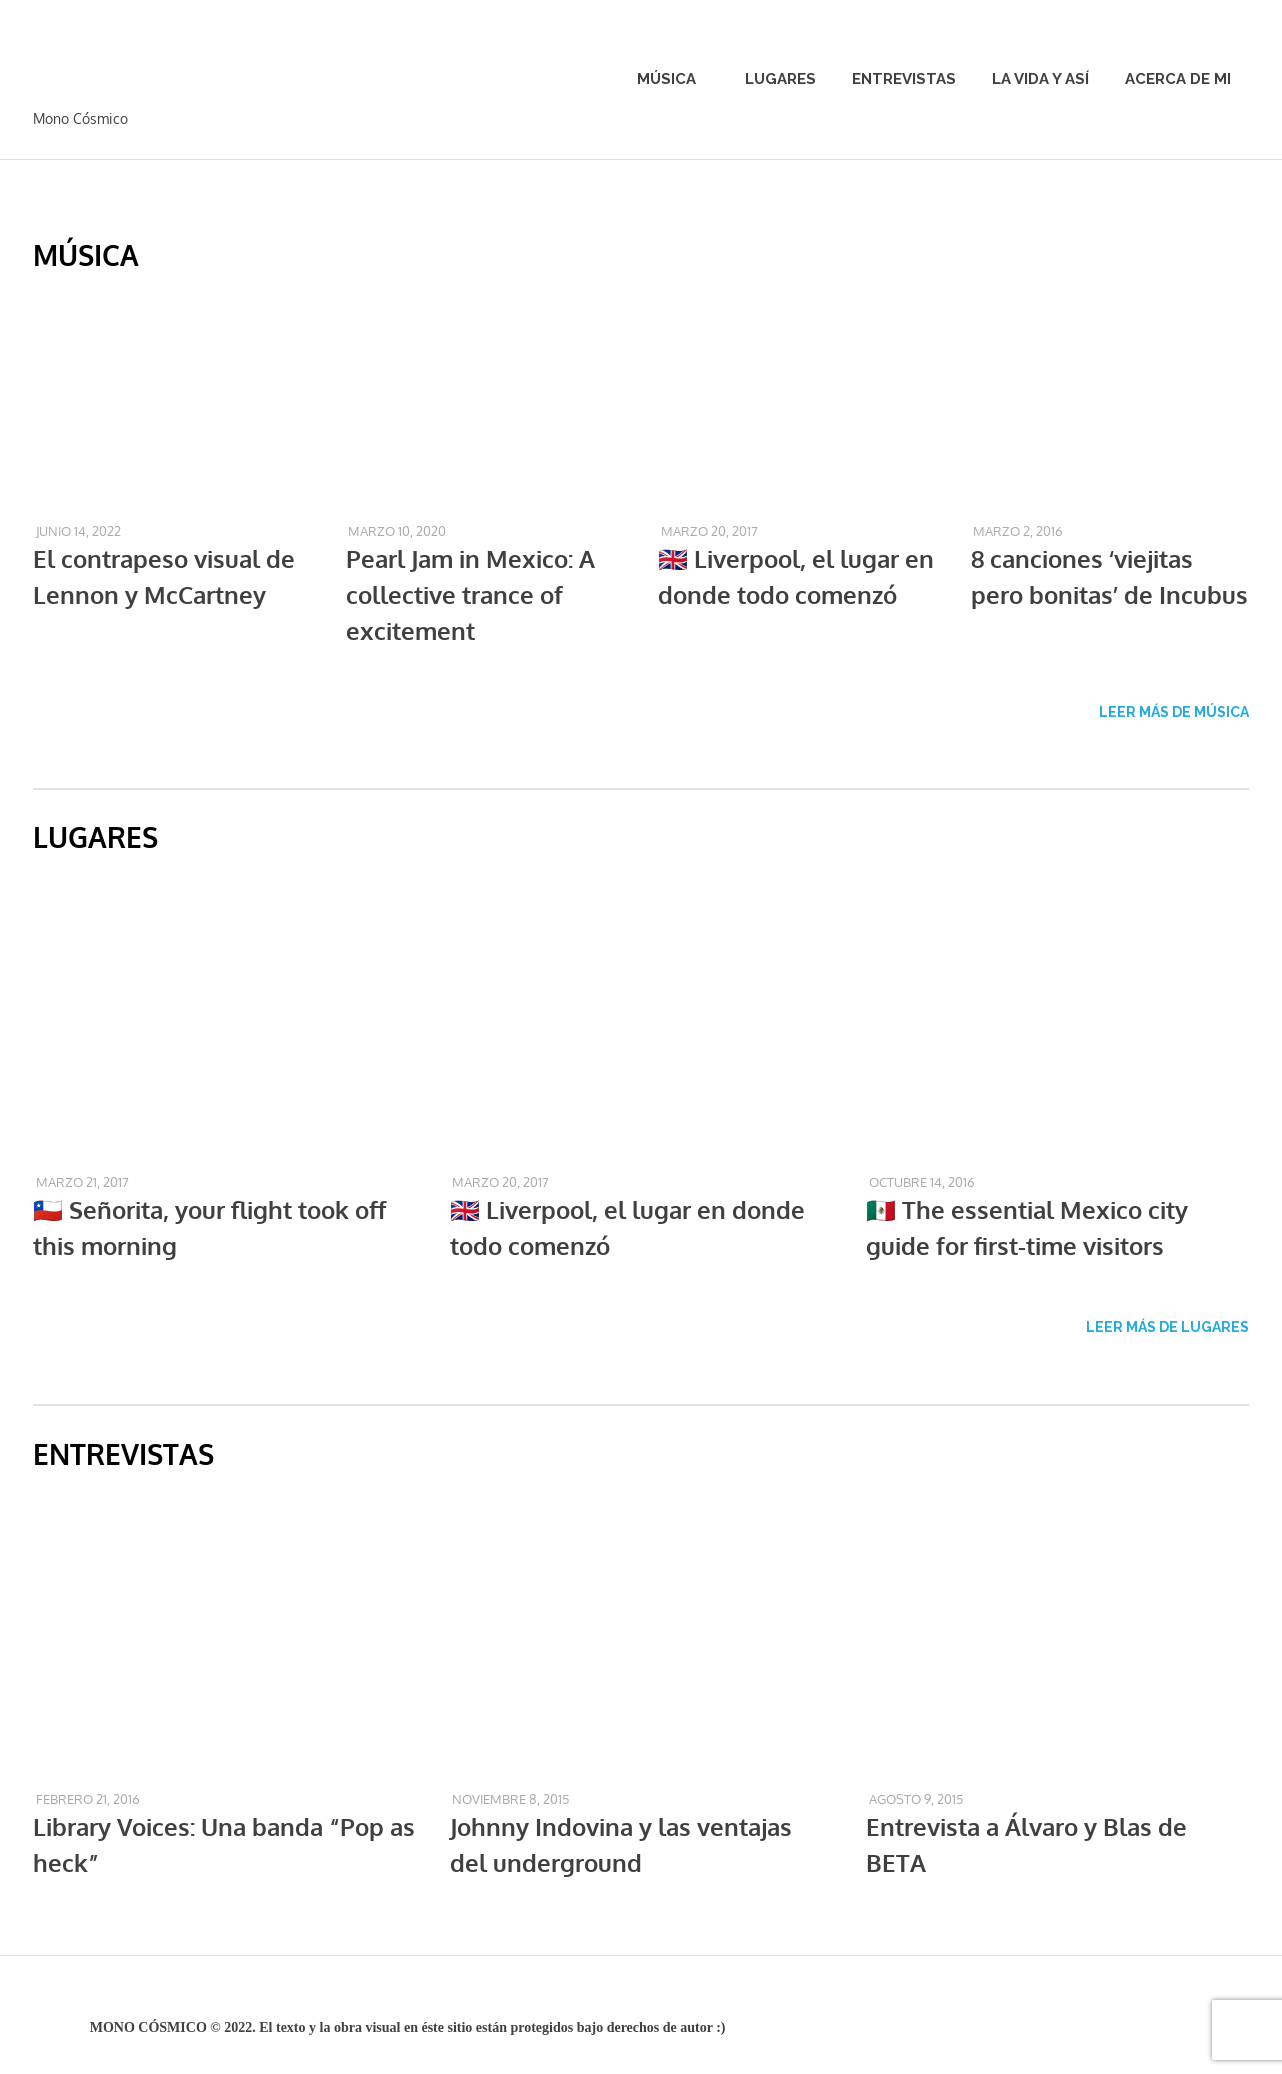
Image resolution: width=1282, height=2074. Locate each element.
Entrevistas (904, 79)
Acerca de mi (1178, 79)
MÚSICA (86, 255)
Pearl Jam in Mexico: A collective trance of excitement (470, 594)
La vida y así (1040, 79)
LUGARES (95, 837)
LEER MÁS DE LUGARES (1167, 1327)
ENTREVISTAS (123, 1454)
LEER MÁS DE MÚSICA (1174, 712)
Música (677, 79)
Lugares (780, 79)
